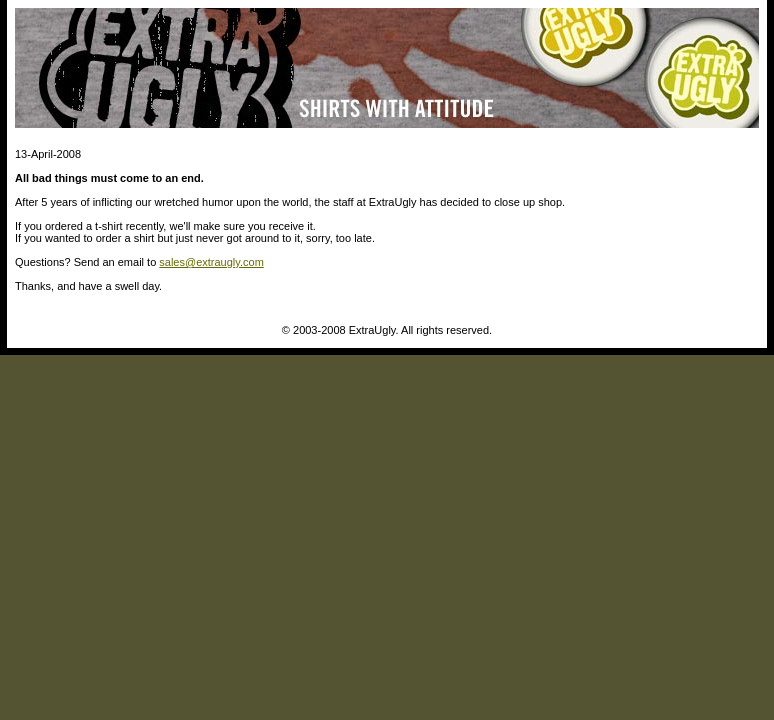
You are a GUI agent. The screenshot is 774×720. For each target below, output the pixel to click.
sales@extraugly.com (211, 262)
